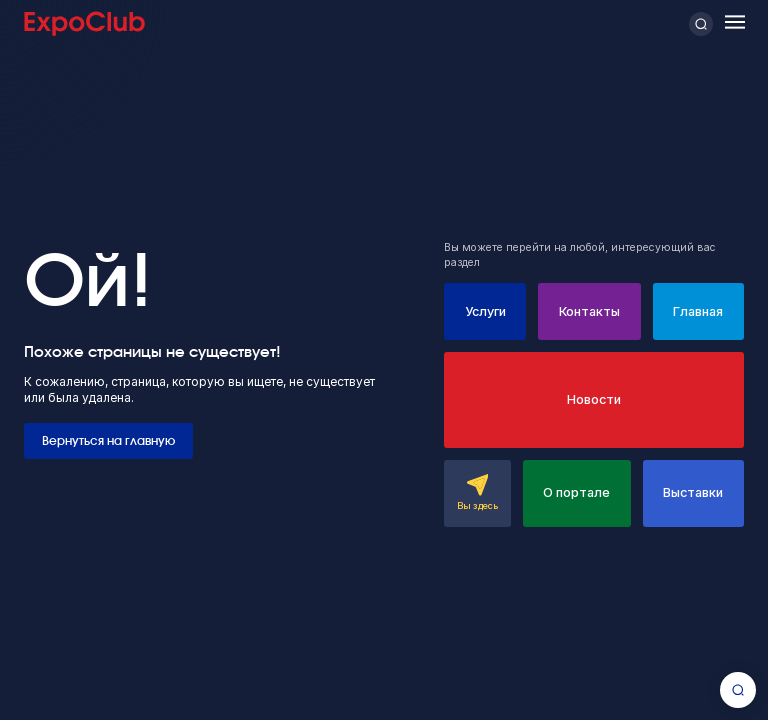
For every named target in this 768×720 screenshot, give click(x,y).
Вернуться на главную (108, 441)
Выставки (693, 492)
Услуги (485, 311)
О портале (576, 492)
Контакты (589, 311)
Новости (594, 399)
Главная (698, 311)
